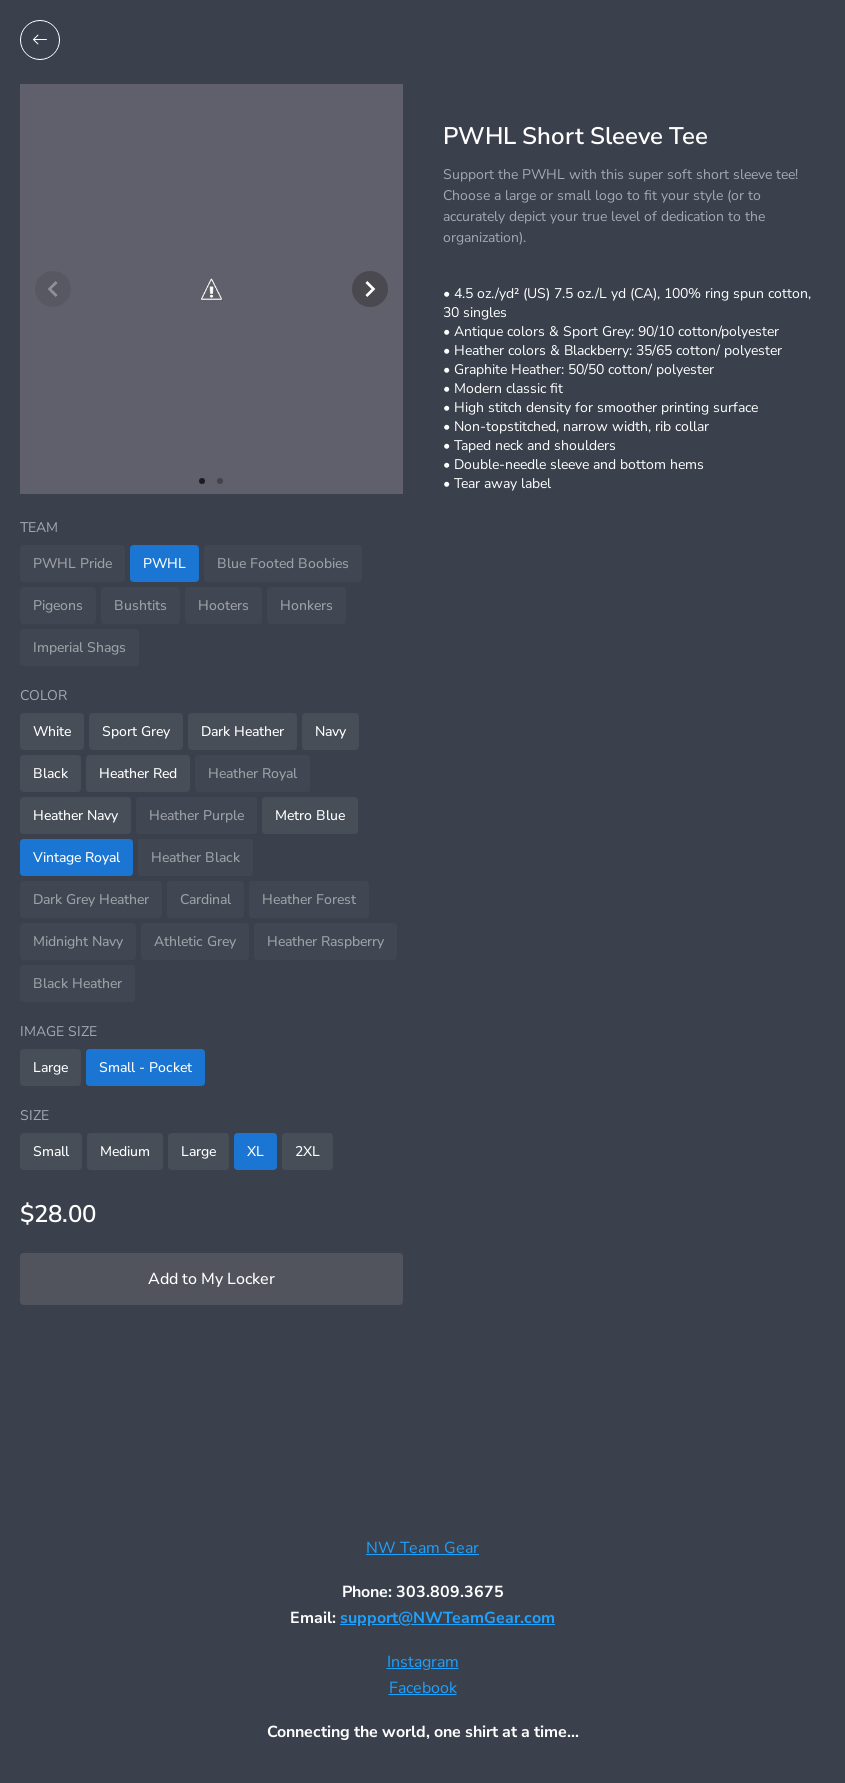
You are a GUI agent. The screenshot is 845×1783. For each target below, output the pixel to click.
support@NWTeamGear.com (447, 1618)
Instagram (423, 1662)
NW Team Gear (422, 1548)
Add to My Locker (211, 1279)
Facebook (423, 1688)
